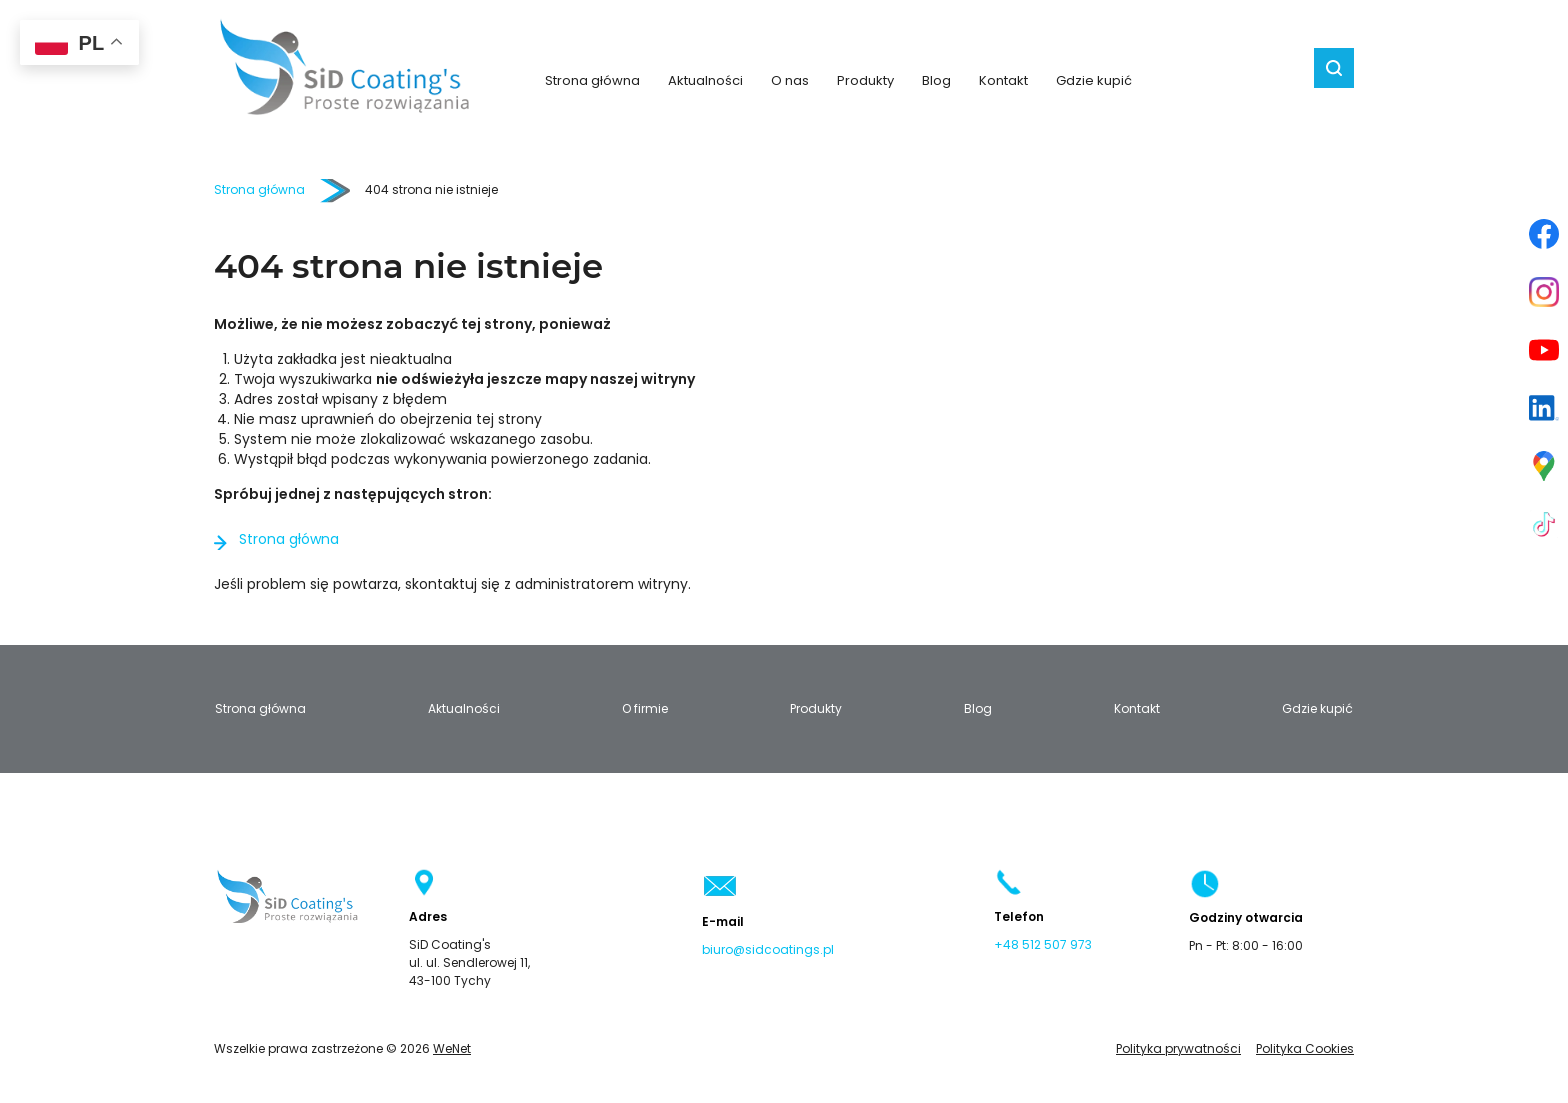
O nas (790, 81)
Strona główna (592, 81)
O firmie (645, 709)
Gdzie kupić (1094, 81)
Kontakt (1003, 81)
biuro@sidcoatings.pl (768, 950)
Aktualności (705, 81)
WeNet (452, 1049)
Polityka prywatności (1178, 1049)
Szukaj (1334, 68)
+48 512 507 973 (1043, 945)
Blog (936, 81)
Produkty (865, 81)
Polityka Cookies (1305, 1049)
